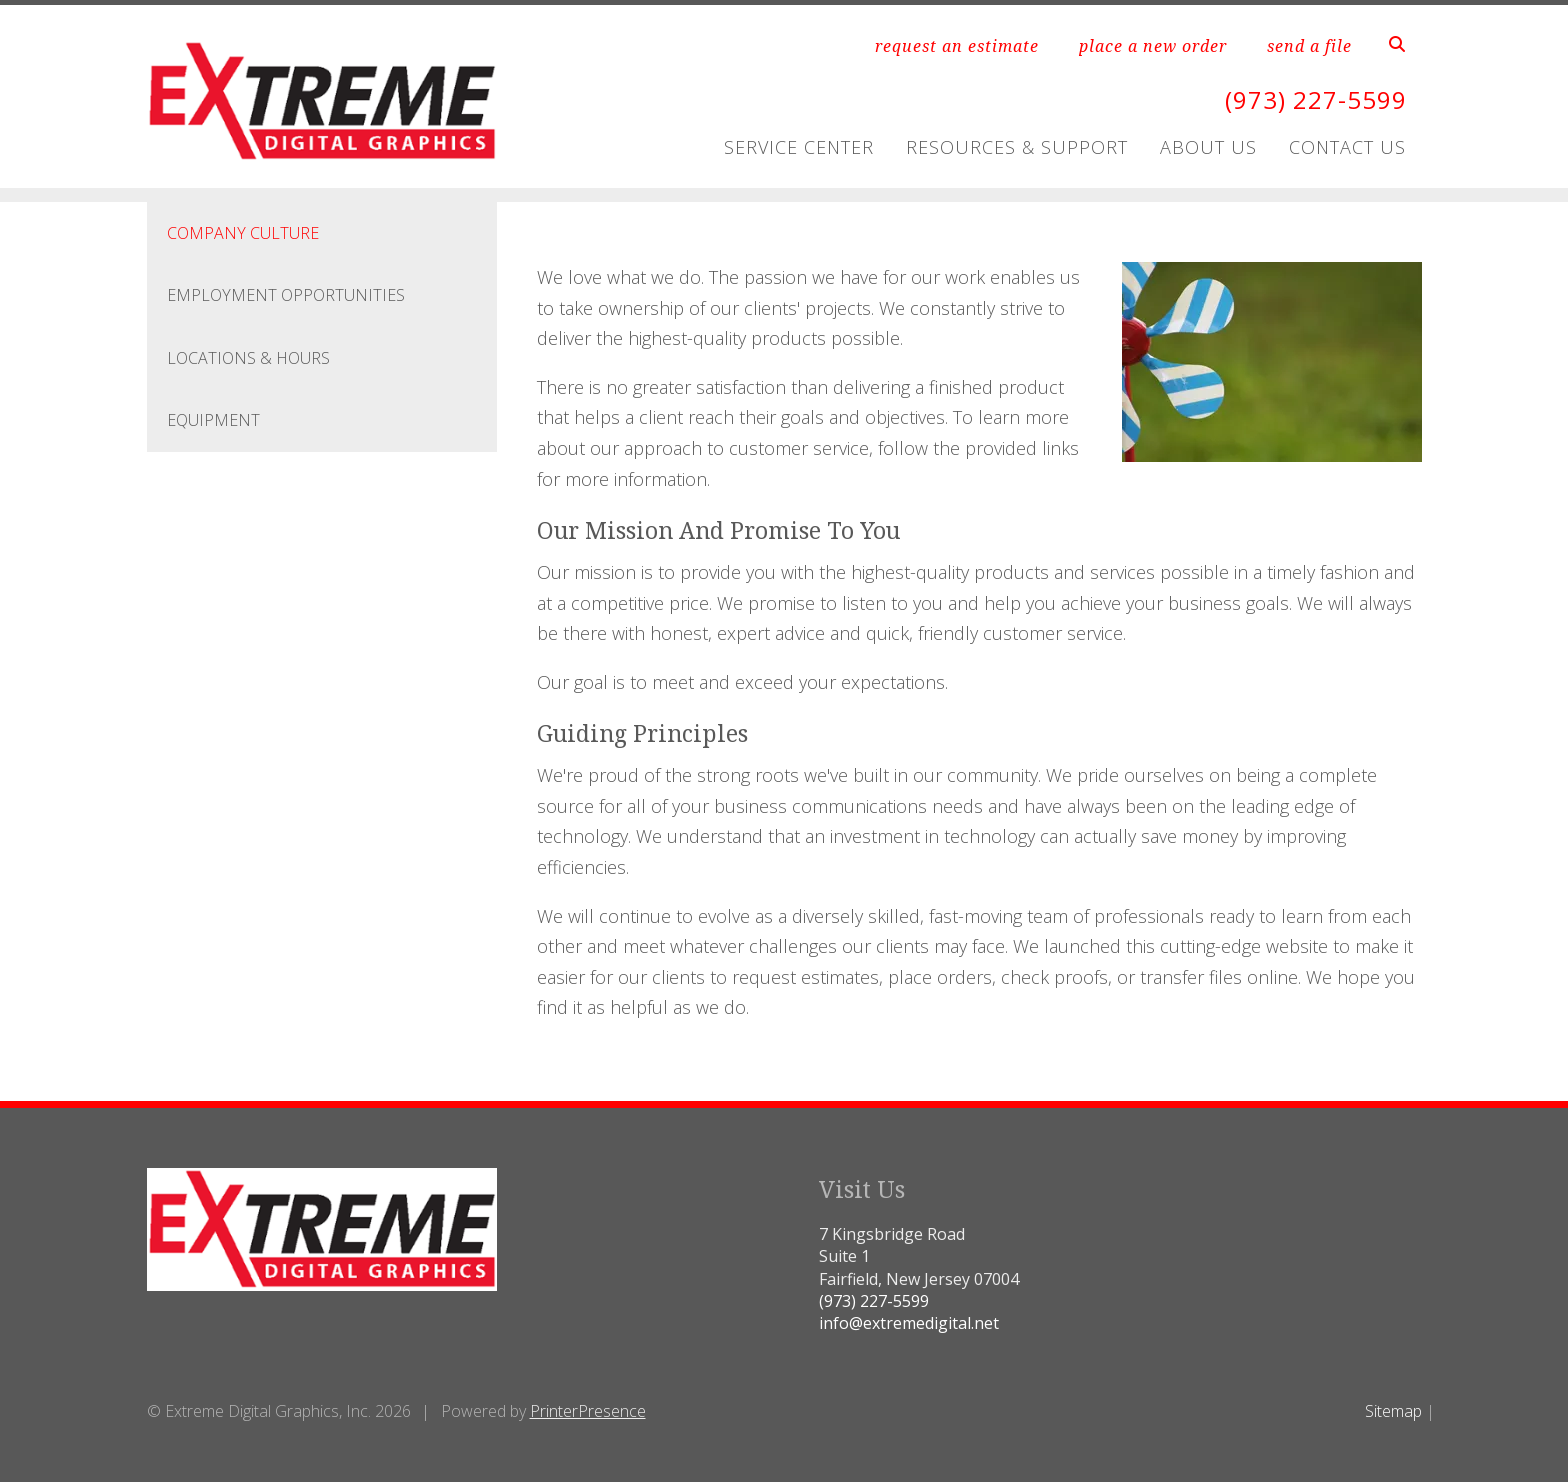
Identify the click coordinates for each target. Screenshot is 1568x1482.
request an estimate (957, 46)
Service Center (799, 147)
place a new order (1153, 46)
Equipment (213, 420)
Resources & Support (1017, 147)
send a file (1309, 46)
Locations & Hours (248, 358)
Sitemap (1393, 1411)
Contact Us (1347, 147)
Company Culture (243, 233)
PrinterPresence (588, 1411)
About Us (1208, 147)
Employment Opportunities (286, 295)
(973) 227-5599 (1316, 99)
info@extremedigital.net (909, 1323)
